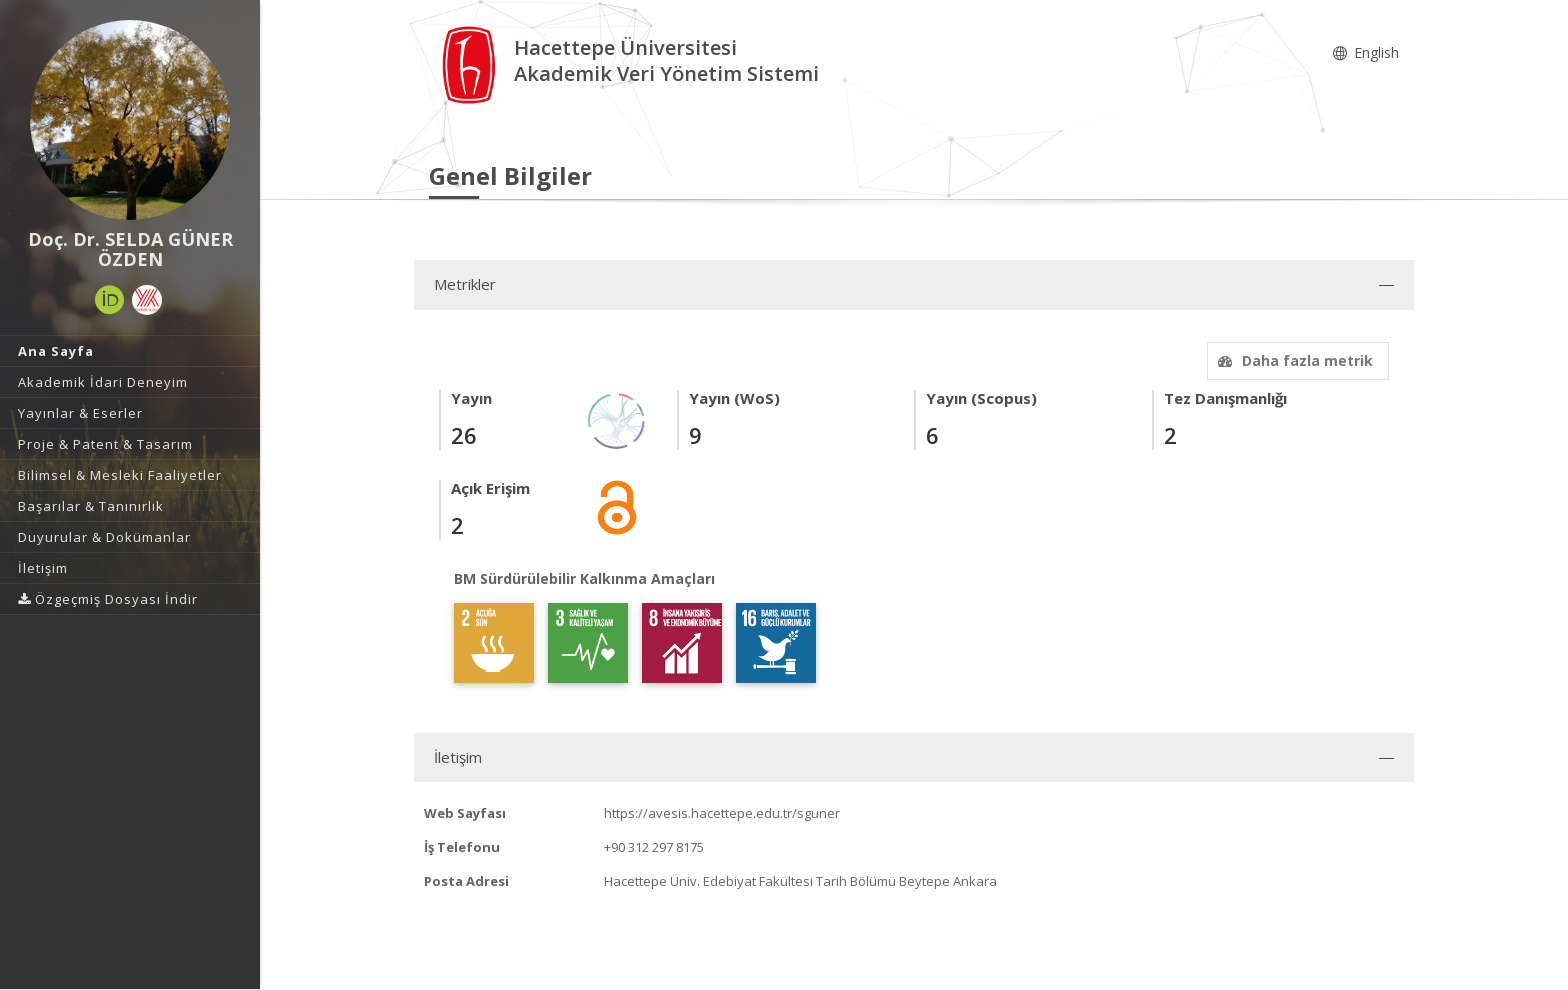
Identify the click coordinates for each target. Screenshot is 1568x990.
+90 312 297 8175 (654, 847)
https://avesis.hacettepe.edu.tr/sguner (722, 813)
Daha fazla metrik (1293, 360)
